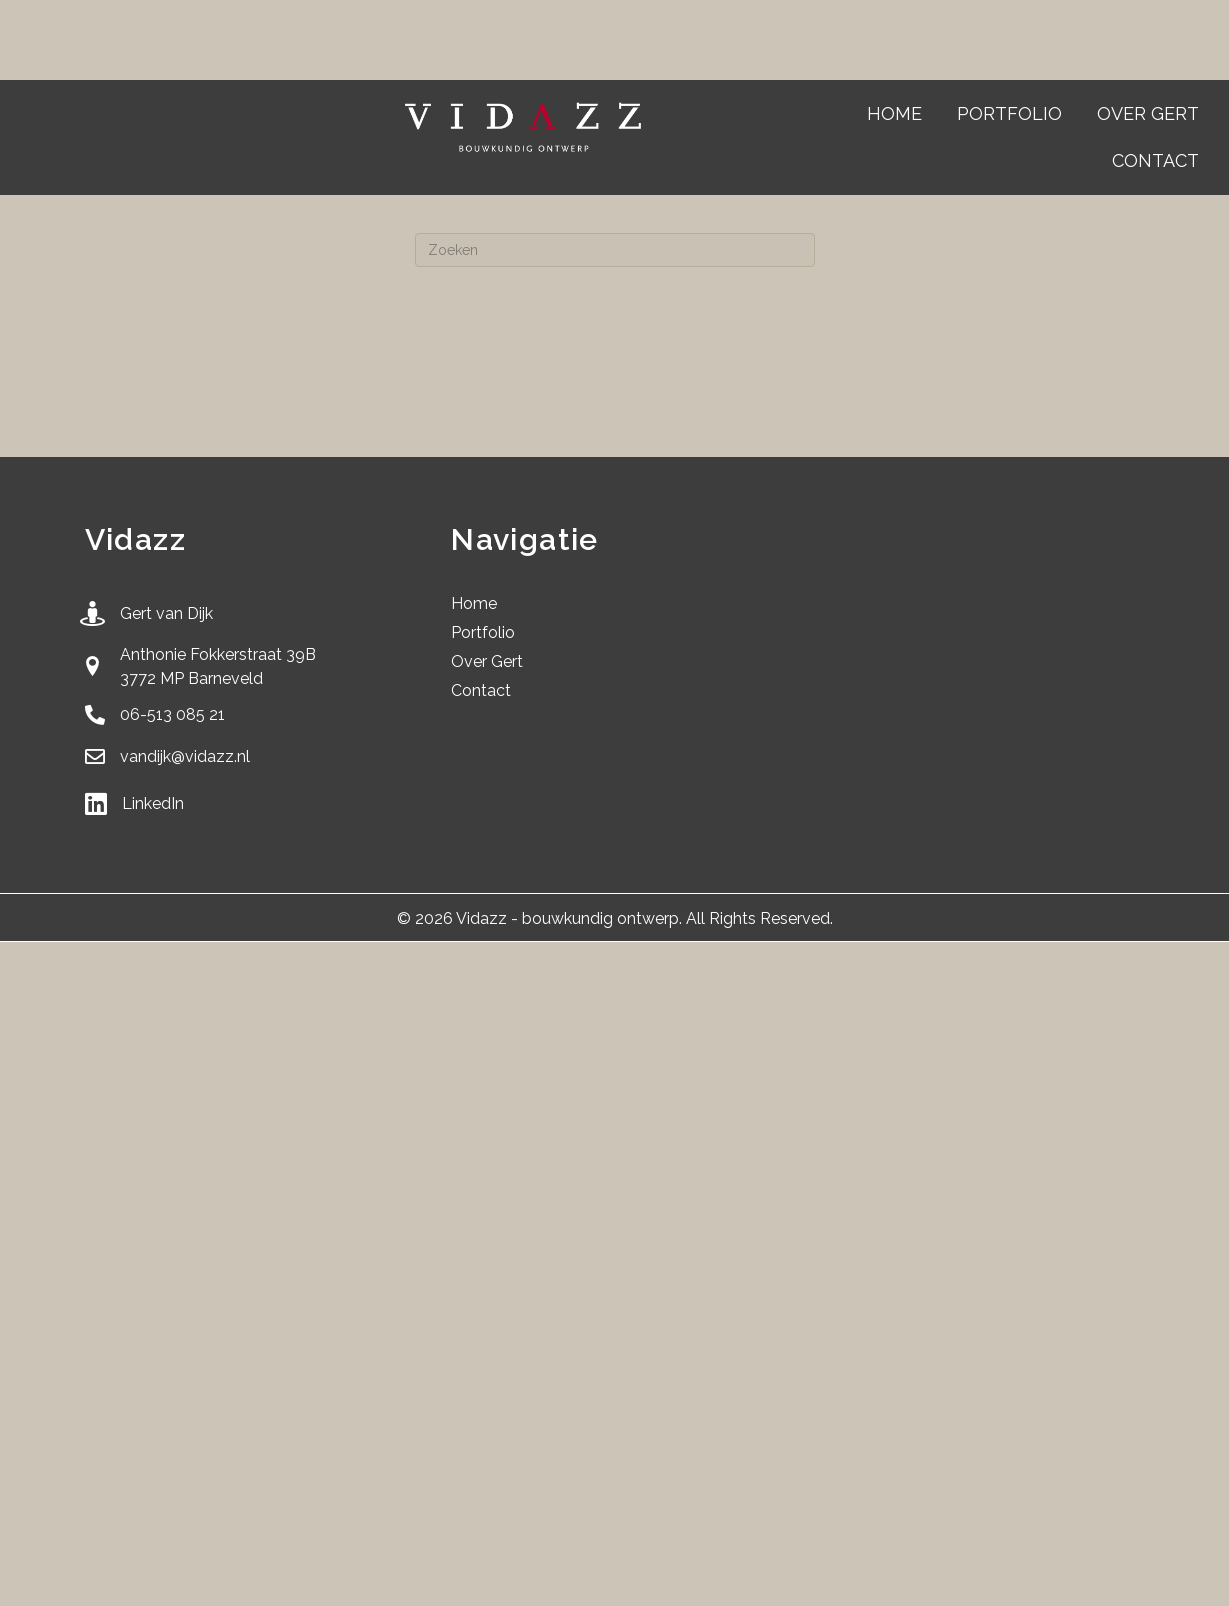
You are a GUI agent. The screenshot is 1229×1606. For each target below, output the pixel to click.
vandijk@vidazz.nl (185, 756)
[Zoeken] (615, 250)
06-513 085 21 (172, 714)
